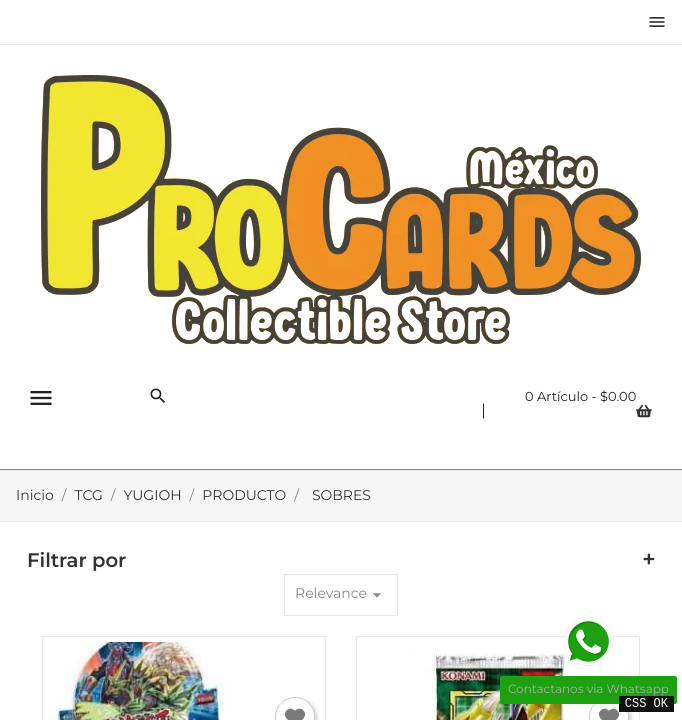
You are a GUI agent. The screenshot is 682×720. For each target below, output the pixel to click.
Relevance (341, 594)
